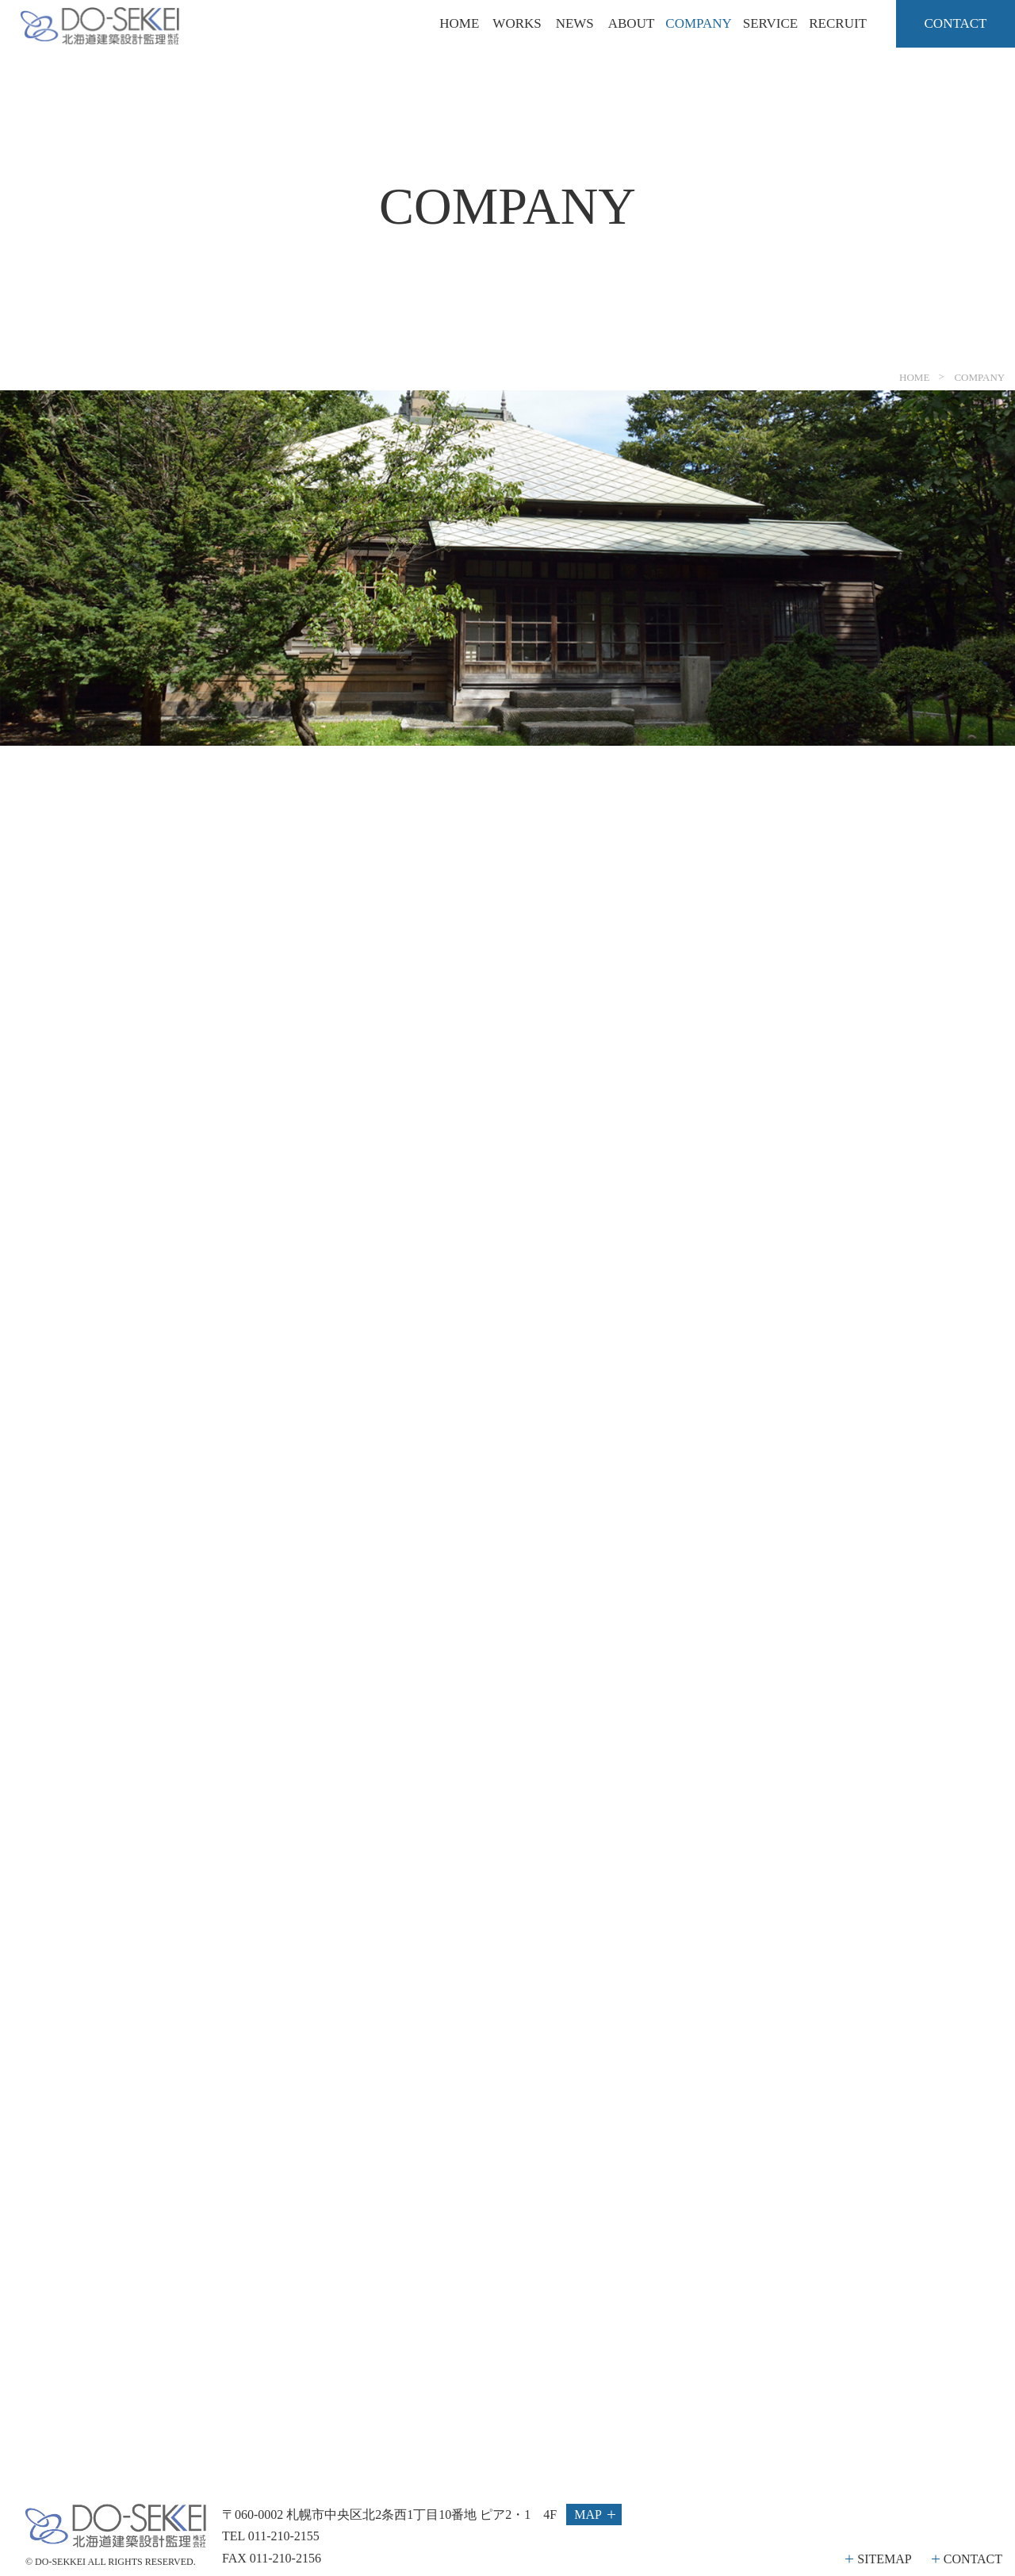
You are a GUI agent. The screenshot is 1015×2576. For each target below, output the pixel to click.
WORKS (516, 23)
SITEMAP (884, 2559)
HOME (459, 23)
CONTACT (973, 2559)
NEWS (575, 23)
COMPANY (698, 23)
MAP (588, 2514)
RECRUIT (838, 23)
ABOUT (631, 23)
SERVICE (770, 23)
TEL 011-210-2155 (271, 2536)
